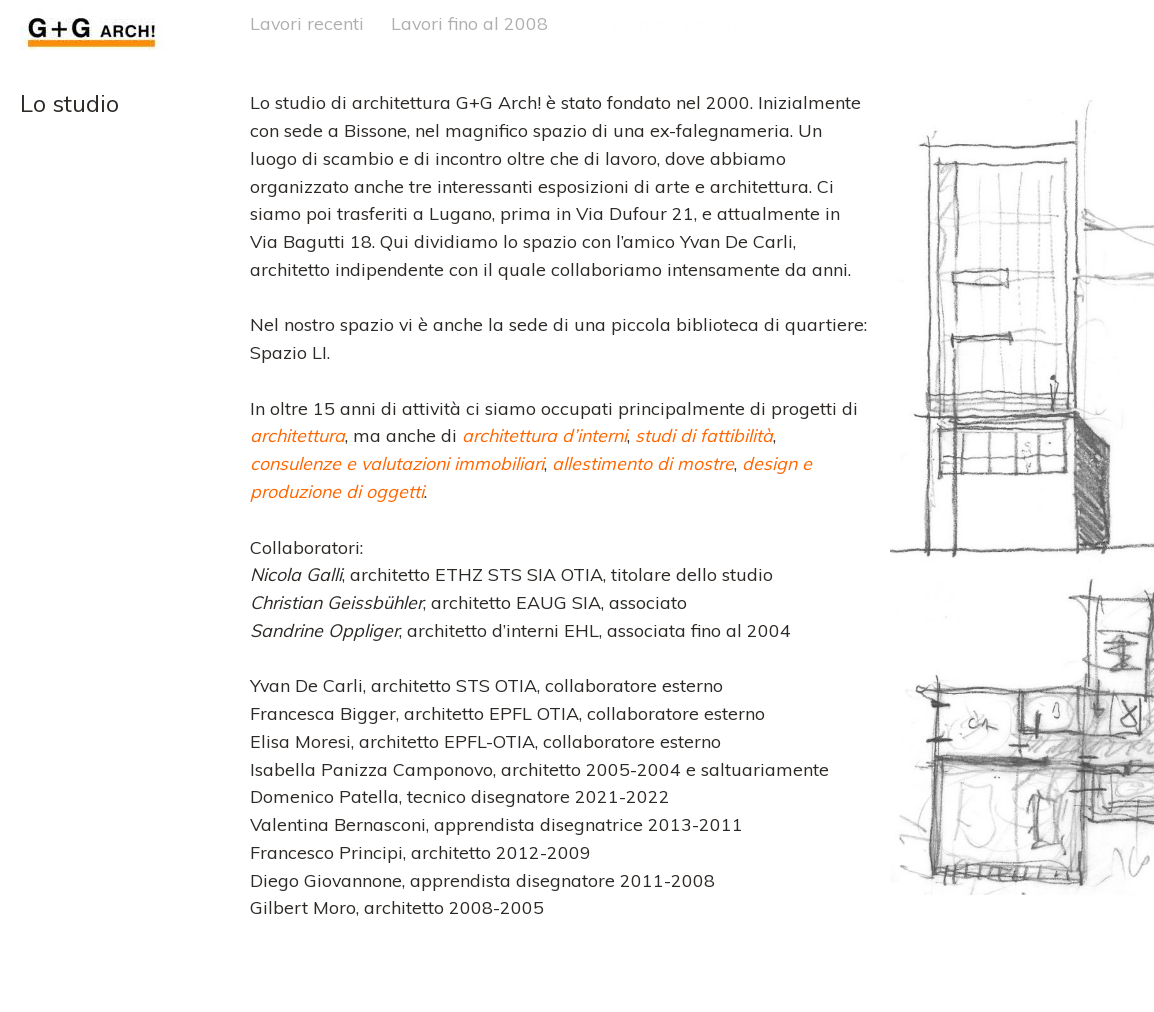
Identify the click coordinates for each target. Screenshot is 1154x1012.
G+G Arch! (62, 23)
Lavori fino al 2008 (469, 23)
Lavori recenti (307, 23)
